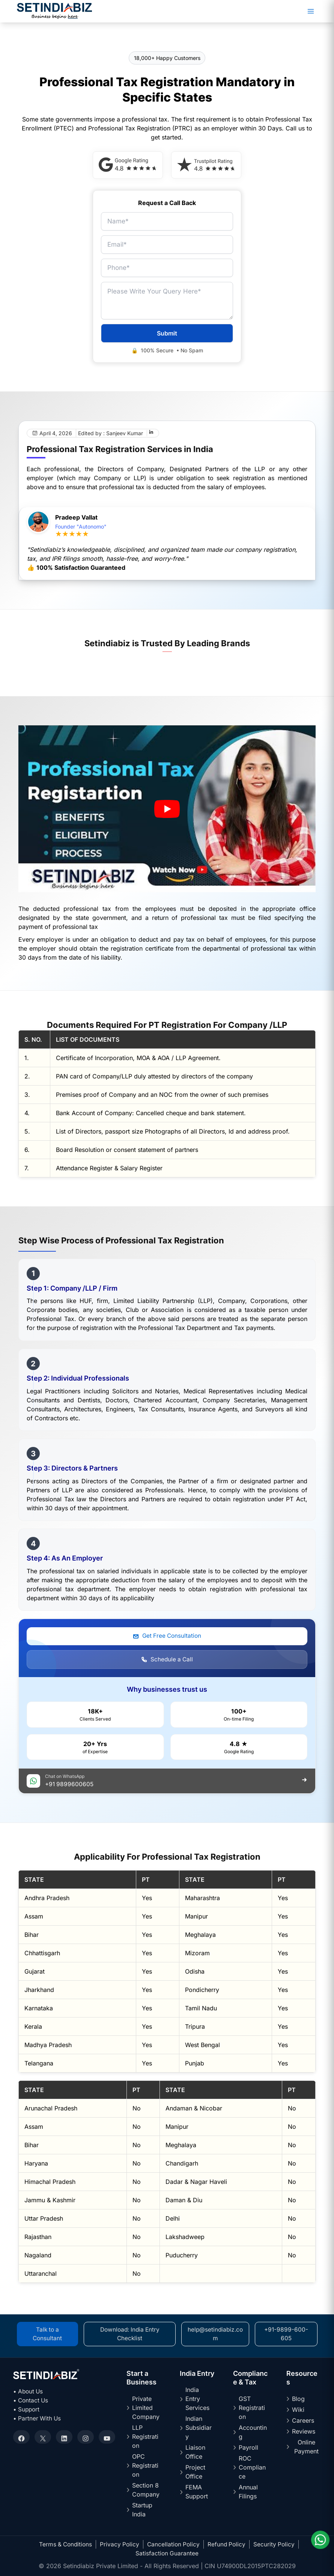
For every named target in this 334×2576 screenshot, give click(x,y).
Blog (298, 2398)
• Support (27, 2409)
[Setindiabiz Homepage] (54, 10)
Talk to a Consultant (48, 2334)
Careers (303, 2420)
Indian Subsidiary (198, 2428)
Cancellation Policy (174, 2544)
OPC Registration (145, 2465)
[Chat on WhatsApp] (319, 2537)
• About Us (29, 2391)
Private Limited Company (145, 2407)
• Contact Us (31, 2400)
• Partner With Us (38, 2418)
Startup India (142, 2509)
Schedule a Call (167, 1661)
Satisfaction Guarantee (167, 2553)
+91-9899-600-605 (286, 2334)
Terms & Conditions (63, 2544)
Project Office (195, 2472)
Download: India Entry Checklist (130, 2334)
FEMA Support (196, 2492)
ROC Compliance (252, 2467)
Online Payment (306, 2446)
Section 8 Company (145, 2490)
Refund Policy (228, 2544)
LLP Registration (145, 2436)
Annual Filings (248, 2491)
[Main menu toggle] (310, 11)
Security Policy (277, 2544)
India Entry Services (197, 2399)
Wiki (298, 2409)
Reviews (303, 2431)
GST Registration (252, 2407)
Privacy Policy (119, 2544)
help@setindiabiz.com (216, 2334)
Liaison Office (195, 2452)
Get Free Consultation (167, 1637)
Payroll (248, 2447)
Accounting (253, 2432)
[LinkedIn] (151, 434)
